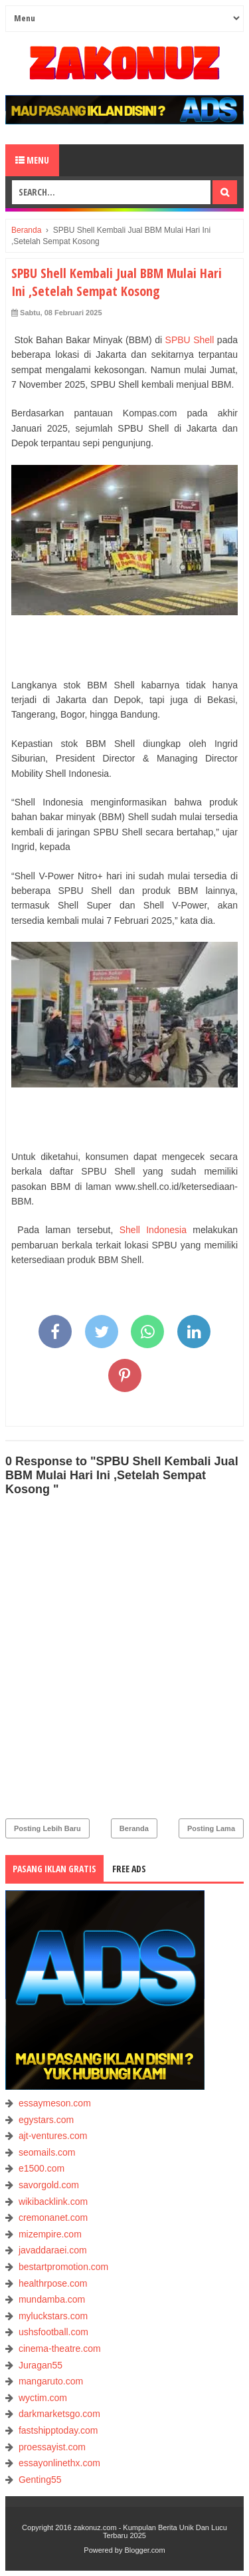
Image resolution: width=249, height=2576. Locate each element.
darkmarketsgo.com (59, 2413)
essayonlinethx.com (59, 2463)
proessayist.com (52, 2447)
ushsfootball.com (53, 2332)
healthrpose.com (53, 2283)
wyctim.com (43, 2397)
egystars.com (46, 2119)
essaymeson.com (55, 2103)
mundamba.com (52, 2299)
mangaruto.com (51, 2381)
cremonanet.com (53, 2217)
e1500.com (41, 2168)
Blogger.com (145, 2550)
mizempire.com (50, 2234)
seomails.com (47, 2152)
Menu (32, 160)
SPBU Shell (189, 340)
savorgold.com (49, 2185)
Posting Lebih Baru (47, 1828)
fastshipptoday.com (58, 2430)
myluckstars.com (53, 2316)
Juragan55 (40, 2365)
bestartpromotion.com (63, 2266)
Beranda (134, 1828)
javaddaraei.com (53, 2250)
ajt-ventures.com (53, 2135)
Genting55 (40, 2479)
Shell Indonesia (153, 1229)
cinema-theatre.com (60, 2348)
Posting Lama (211, 1828)
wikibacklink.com (53, 2201)
